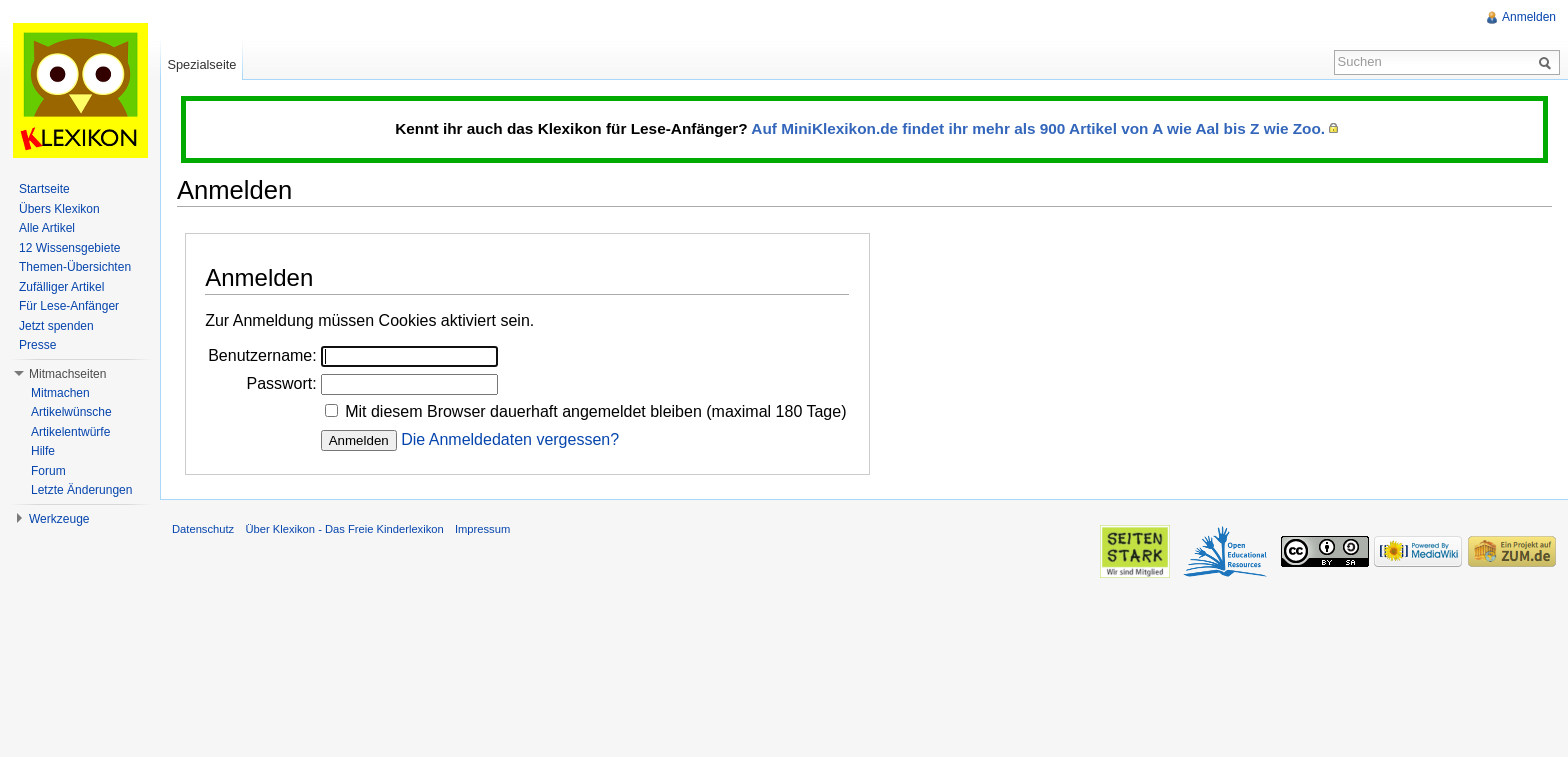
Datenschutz (203, 529)
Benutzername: (262, 355)
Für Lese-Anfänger (69, 306)
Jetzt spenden (56, 326)
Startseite (44, 189)
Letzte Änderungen (81, 490)
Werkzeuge (59, 519)
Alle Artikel (47, 228)
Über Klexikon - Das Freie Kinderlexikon (344, 529)
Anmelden (1529, 17)
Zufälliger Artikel (61, 287)
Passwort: (281, 383)
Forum (48, 471)
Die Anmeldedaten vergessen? (510, 439)
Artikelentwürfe (70, 432)
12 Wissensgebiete (69, 248)
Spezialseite (201, 64)
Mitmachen (60, 393)
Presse (37, 345)
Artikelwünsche (71, 412)
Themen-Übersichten (75, 267)
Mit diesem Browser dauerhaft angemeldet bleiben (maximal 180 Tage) (595, 411)
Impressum (482, 529)
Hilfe (43, 451)
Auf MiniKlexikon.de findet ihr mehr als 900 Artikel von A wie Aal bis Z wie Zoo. (1038, 128)
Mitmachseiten (67, 374)
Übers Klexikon (59, 209)
